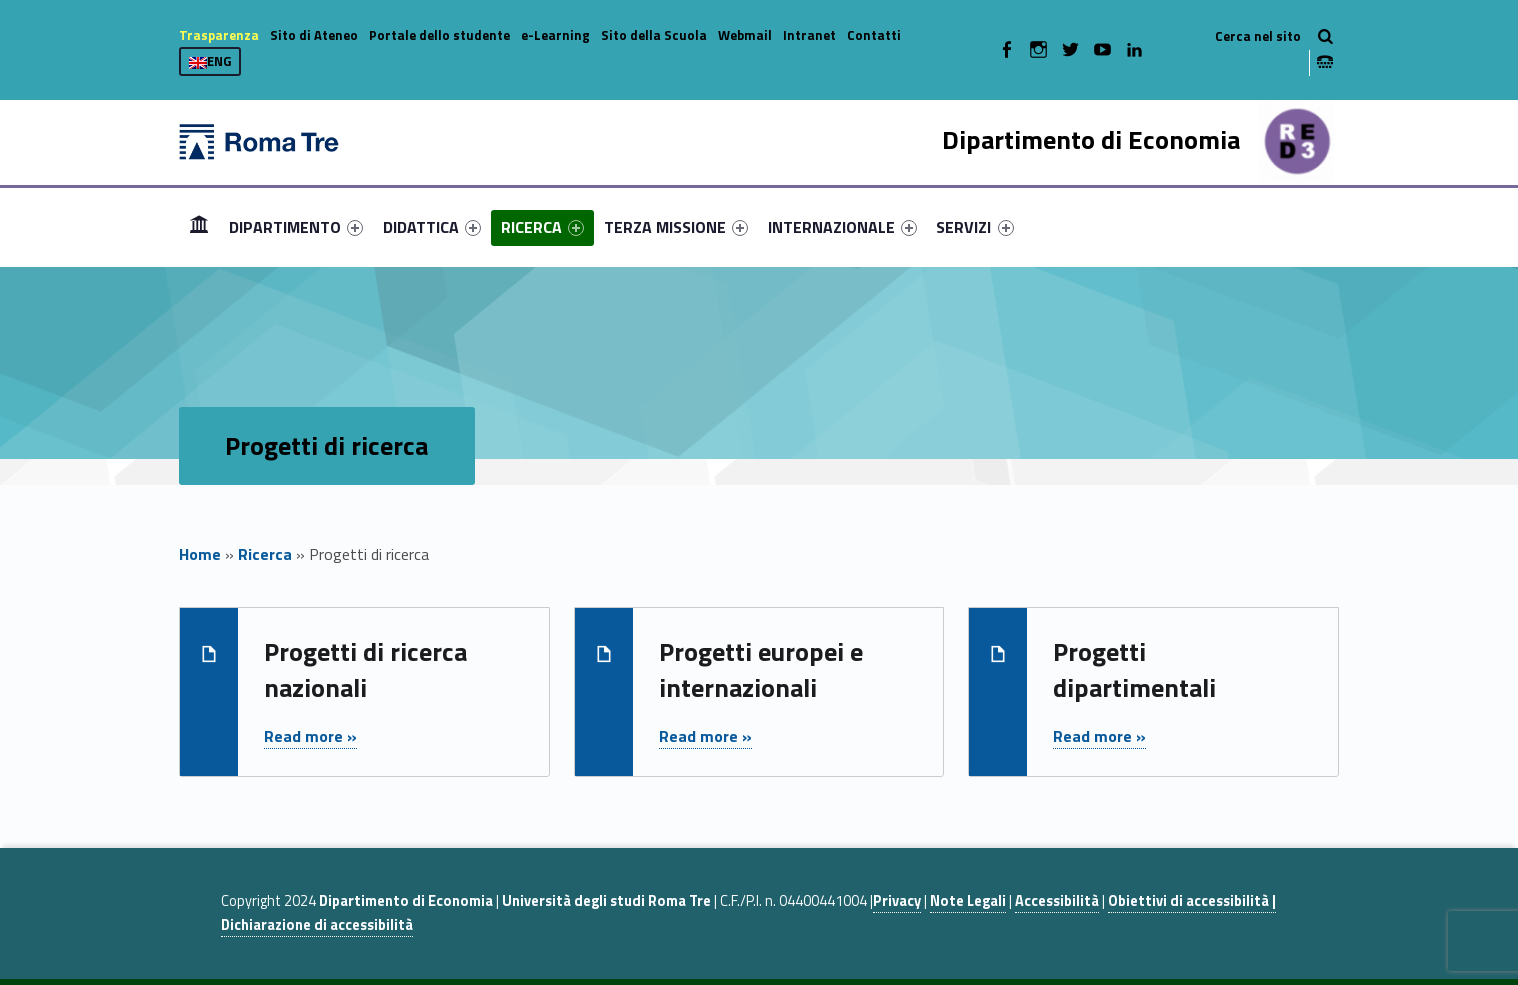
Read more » (310, 736)
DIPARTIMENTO (296, 227)
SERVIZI (974, 227)
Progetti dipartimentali (1134, 669)
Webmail (745, 35)
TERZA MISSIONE (676, 227)
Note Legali (968, 901)
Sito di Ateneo (314, 35)
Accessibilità (1057, 901)
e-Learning (555, 35)
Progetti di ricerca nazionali (365, 669)
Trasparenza (219, 35)
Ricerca (265, 554)
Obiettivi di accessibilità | (1192, 901)
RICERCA (542, 227)
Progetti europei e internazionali (761, 669)
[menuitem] (199, 227)
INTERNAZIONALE (842, 227)
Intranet (809, 35)
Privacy (897, 901)
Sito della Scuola (654, 35)
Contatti (874, 35)
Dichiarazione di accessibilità (317, 925)
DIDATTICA (432, 227)
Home (199, 226)
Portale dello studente (439, 35)
